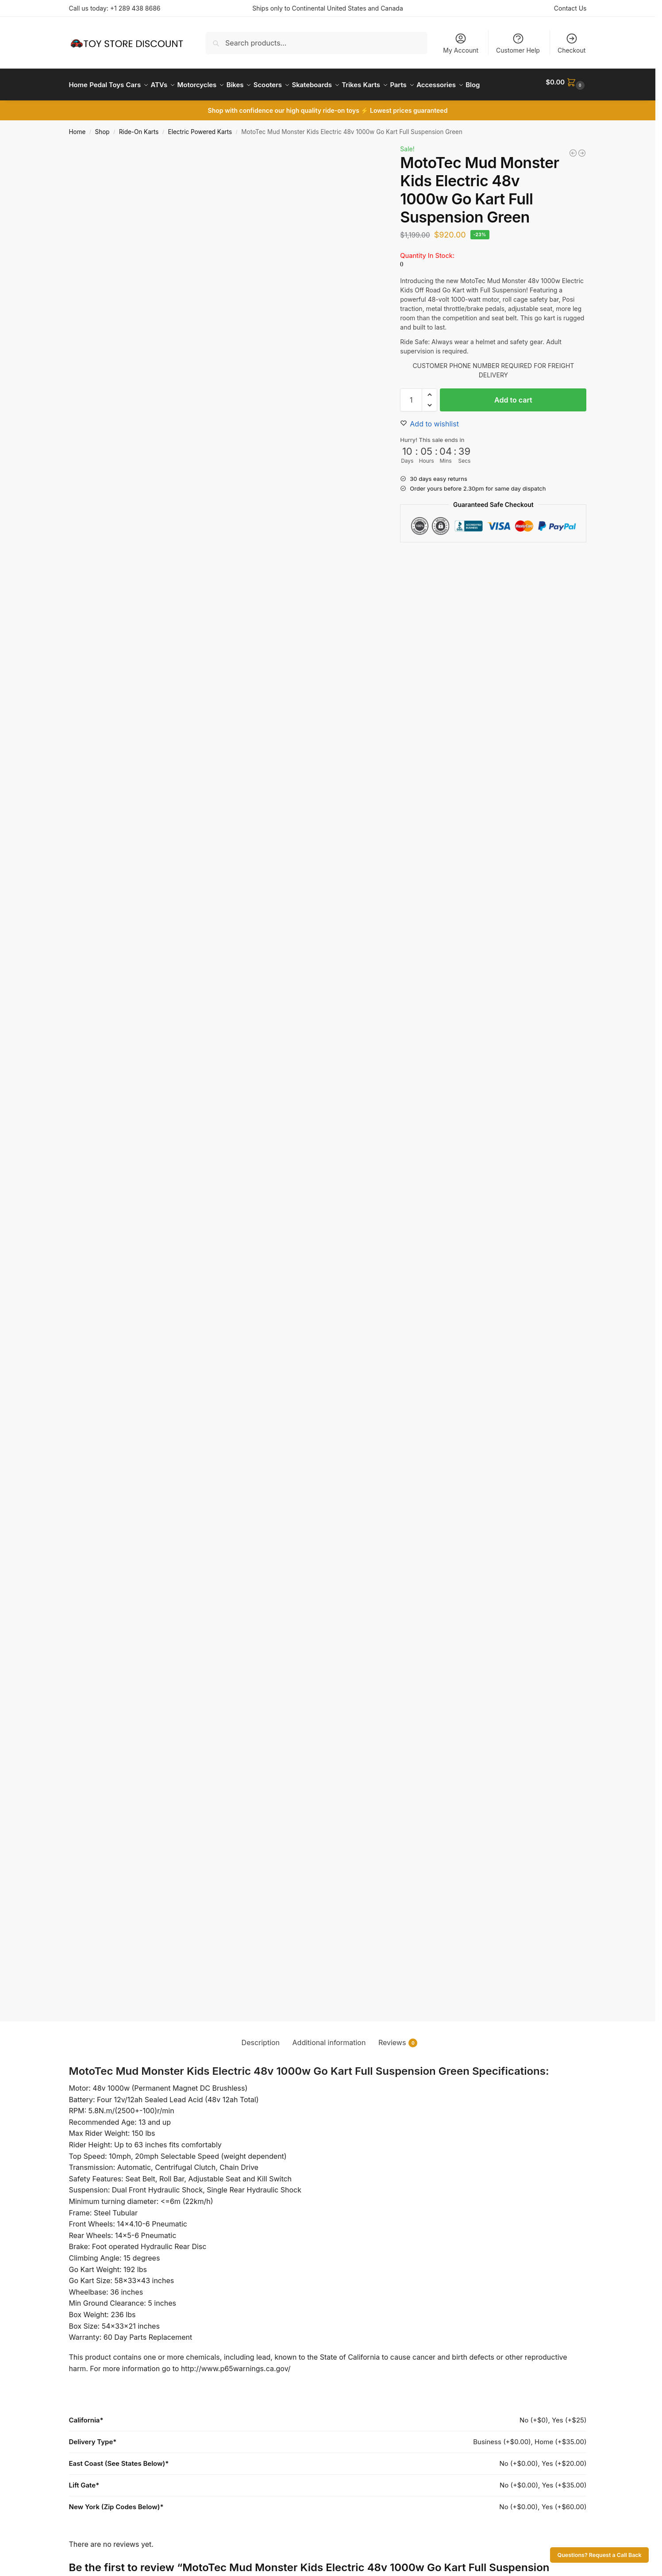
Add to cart (513, 421)
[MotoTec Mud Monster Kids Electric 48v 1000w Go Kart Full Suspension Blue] (573, 174)
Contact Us (570, 8)
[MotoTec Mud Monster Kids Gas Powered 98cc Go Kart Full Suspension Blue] (581, 174)
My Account (460, 43)
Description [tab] (261, 2064)
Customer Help (518, 43)
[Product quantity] (411, 421)
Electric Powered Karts (200, 153)
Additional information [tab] (329, 2064)
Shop (102, 153)
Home (77, 153)
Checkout (571, 43)
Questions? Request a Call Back (600, 2555)
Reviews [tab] (398, 2064)
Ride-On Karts (139, 153)
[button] (567, 95)
